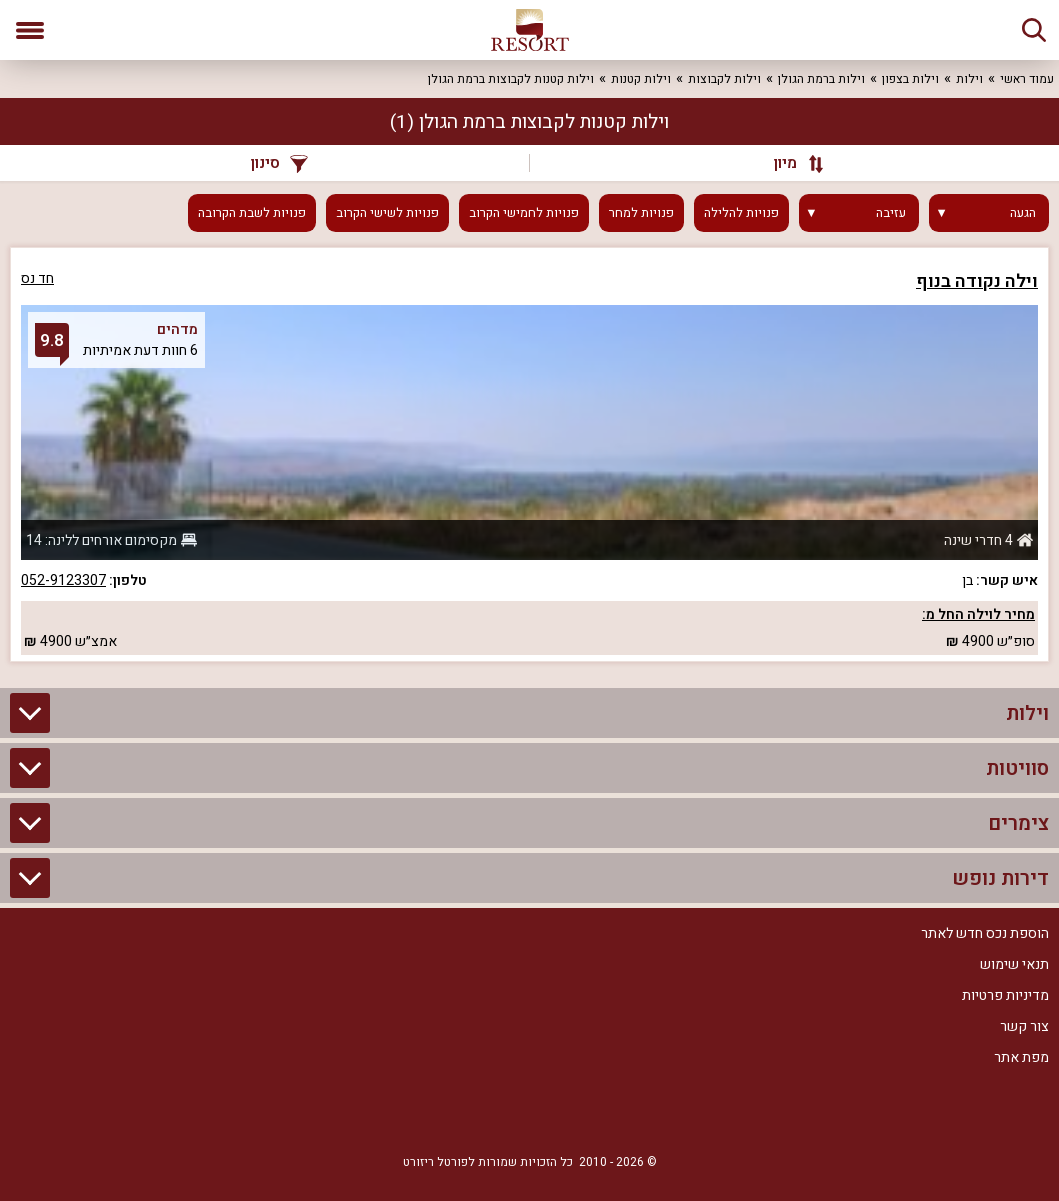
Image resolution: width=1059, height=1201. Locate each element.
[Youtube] (470, 1113)
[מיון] (790, 163)
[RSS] (530, 1113)
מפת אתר (1021, 1057)
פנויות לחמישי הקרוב (524, 213)
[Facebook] (590, 1113)
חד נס (37, 278)
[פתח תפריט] (30, 30)
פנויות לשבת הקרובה (252, 213)
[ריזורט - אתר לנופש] (530, 30)
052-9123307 (63, 580)
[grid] (529, 454)
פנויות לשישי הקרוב (387, 213)
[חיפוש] (1034, 30)
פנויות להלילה (741, 213)
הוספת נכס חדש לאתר (985, 933)
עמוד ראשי (1027, 79)
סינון (279, 163)
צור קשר (1024, 1026)
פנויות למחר (641, 213)
